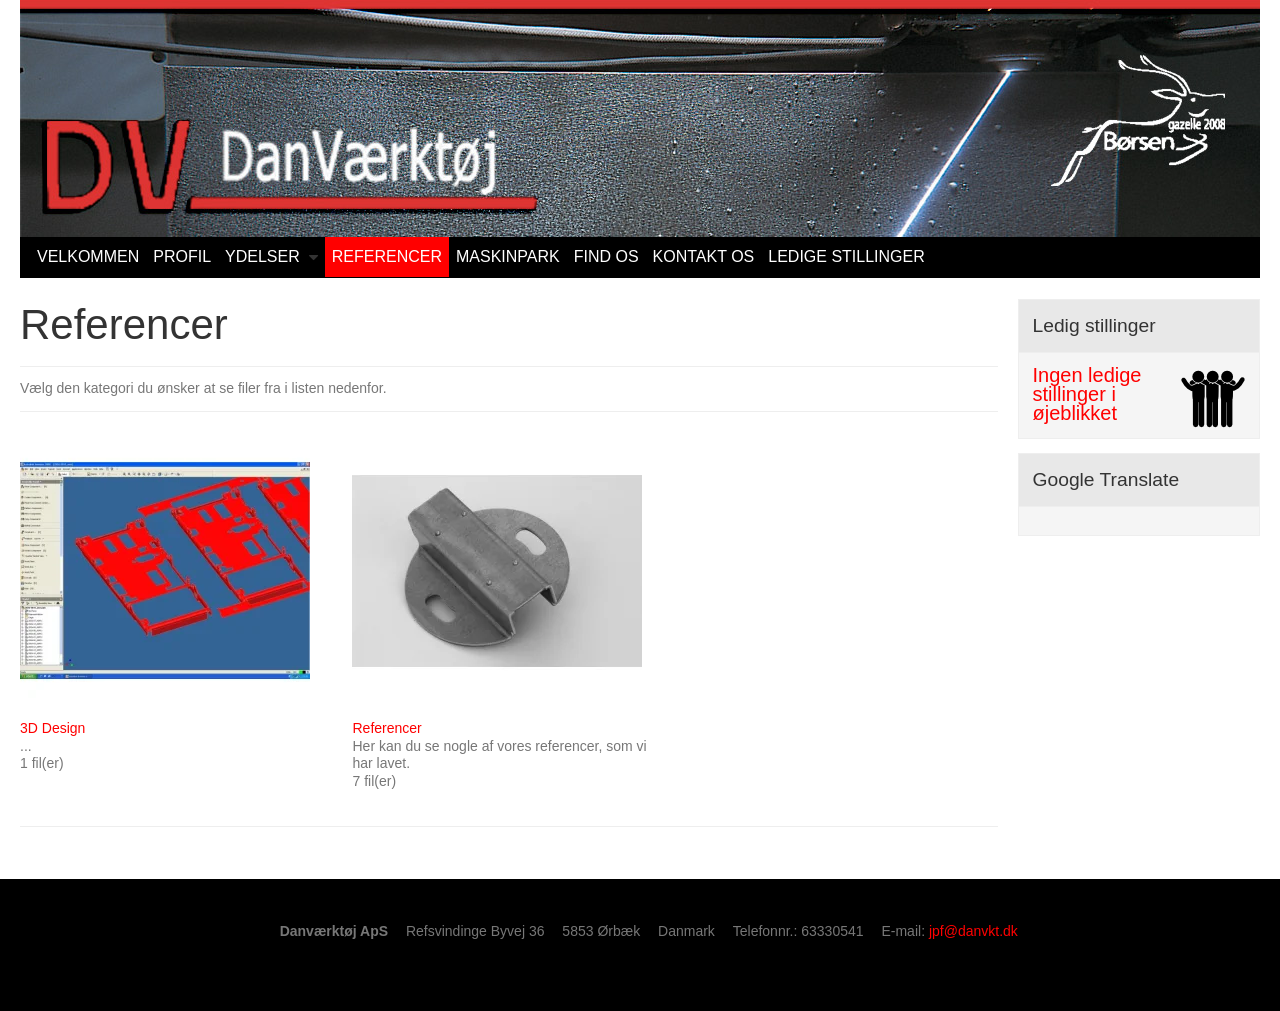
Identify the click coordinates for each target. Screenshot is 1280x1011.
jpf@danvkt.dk (973, 931)
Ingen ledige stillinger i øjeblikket (1087, 394)
